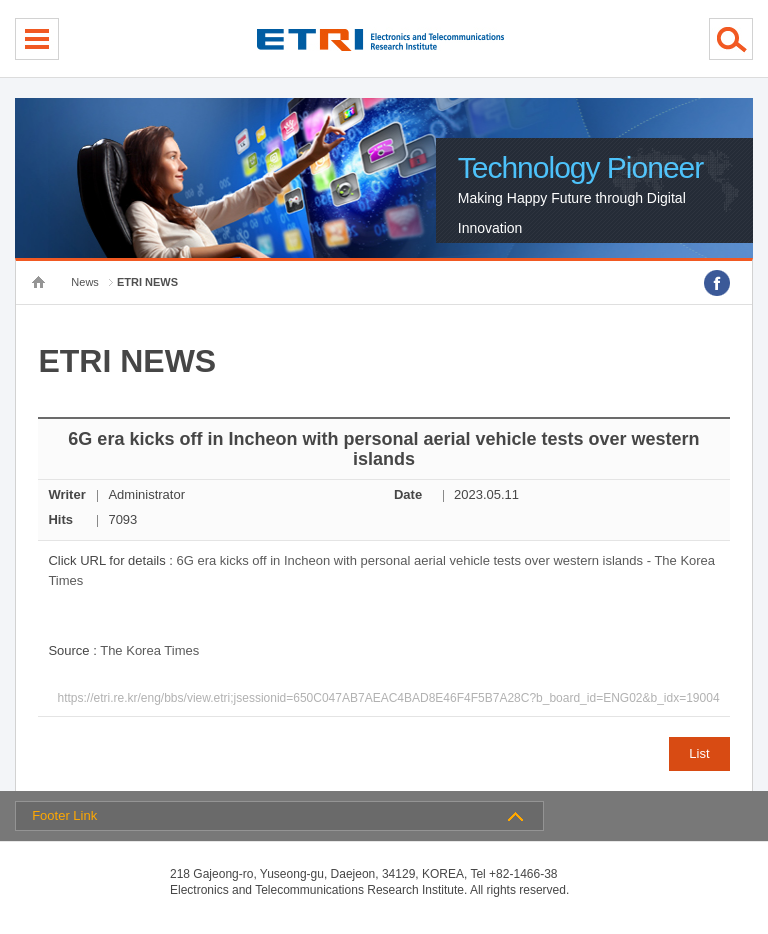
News (85, 282)
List (699, 753)
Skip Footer (0, 0)
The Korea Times (149, 650)
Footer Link (64, 815)
